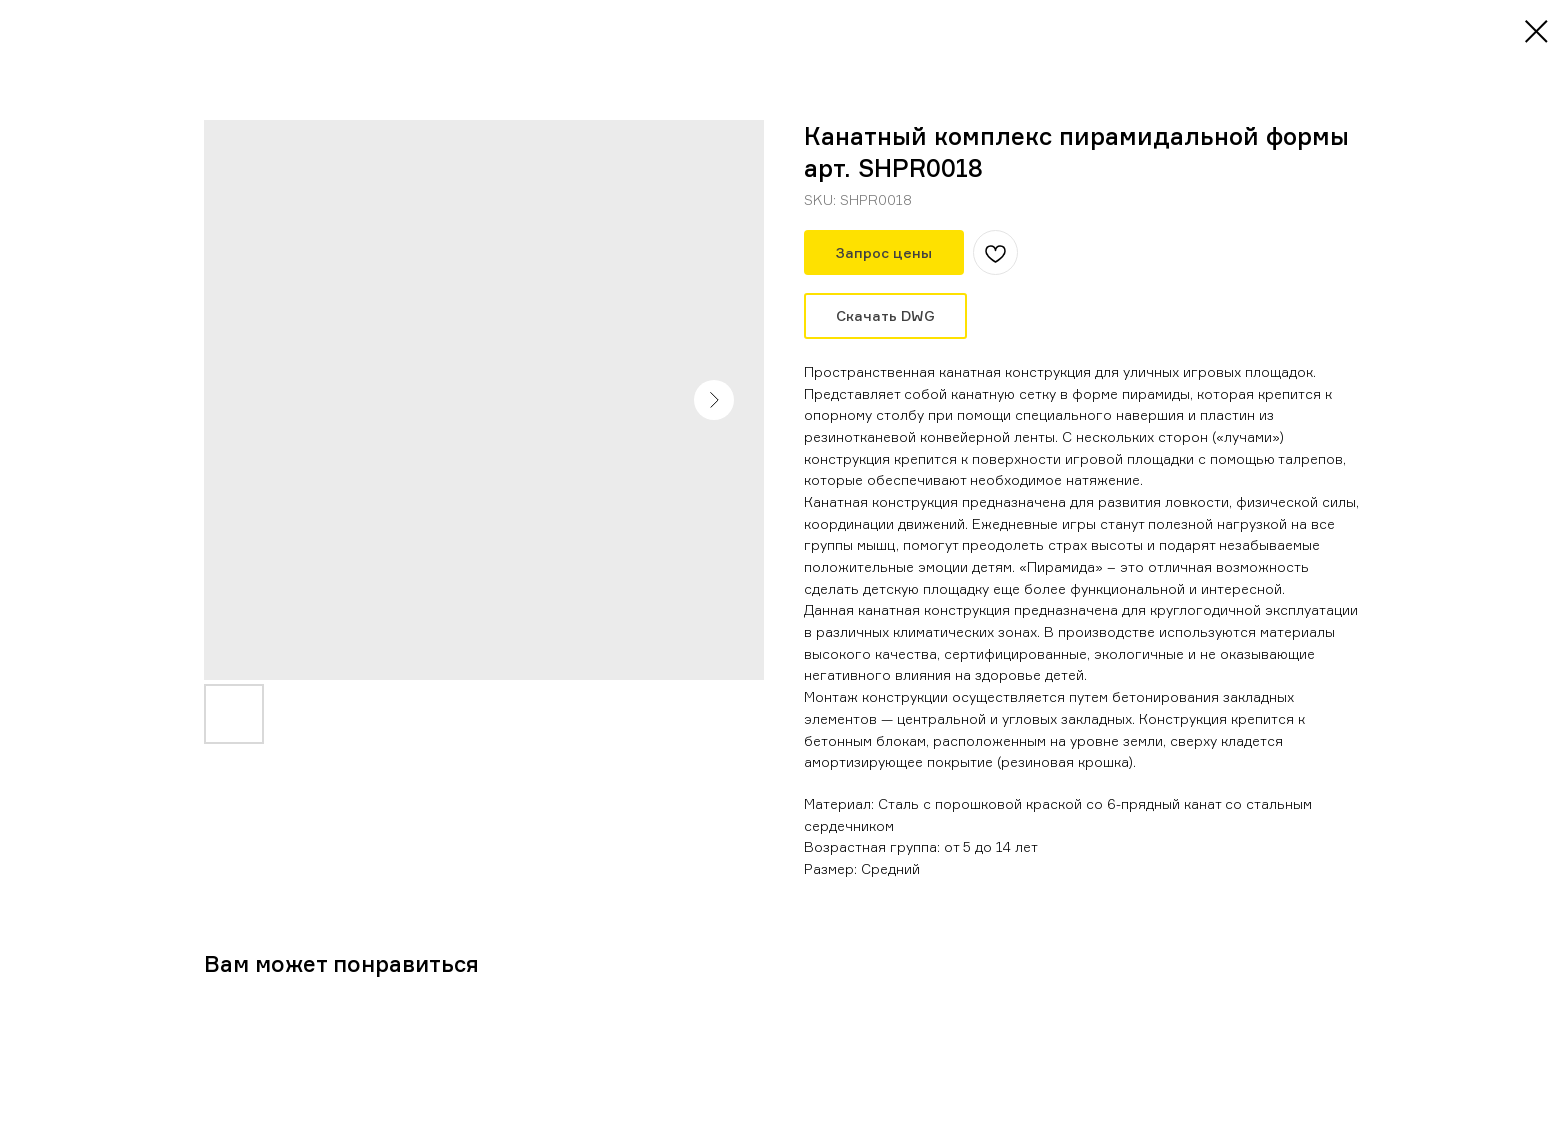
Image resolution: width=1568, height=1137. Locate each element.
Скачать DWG (885, 315)
